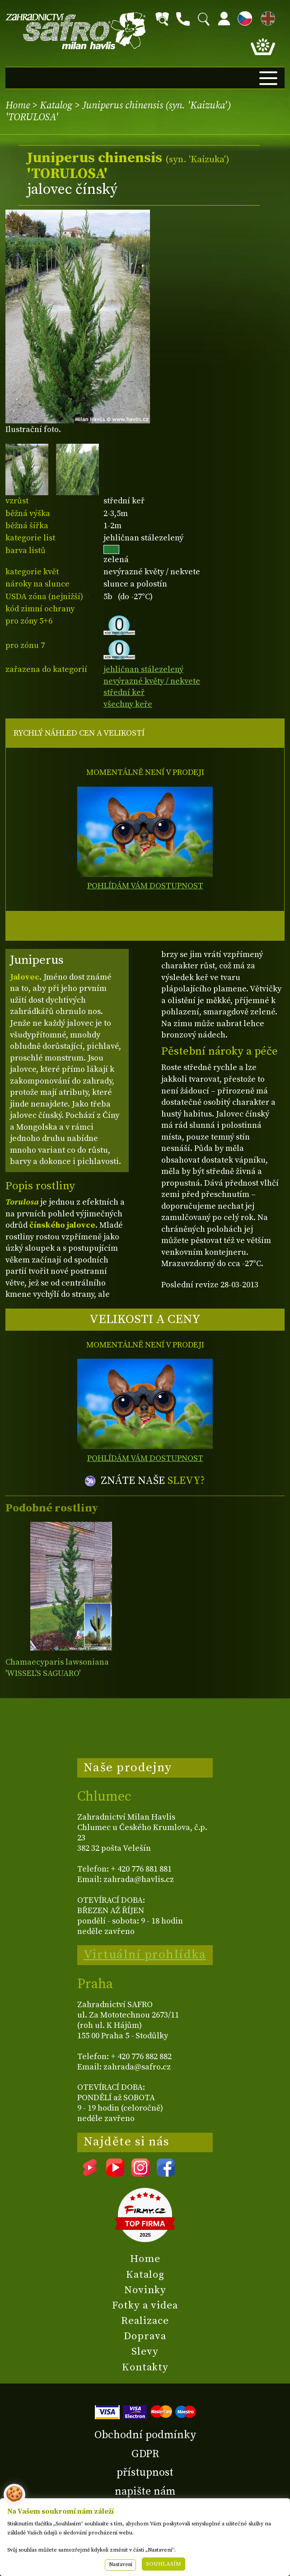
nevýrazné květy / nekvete (151, 681)
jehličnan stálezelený (143, 669)
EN (266, 17)
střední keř (124, 692)
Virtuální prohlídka (145, 1954)
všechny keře (127, 704)
